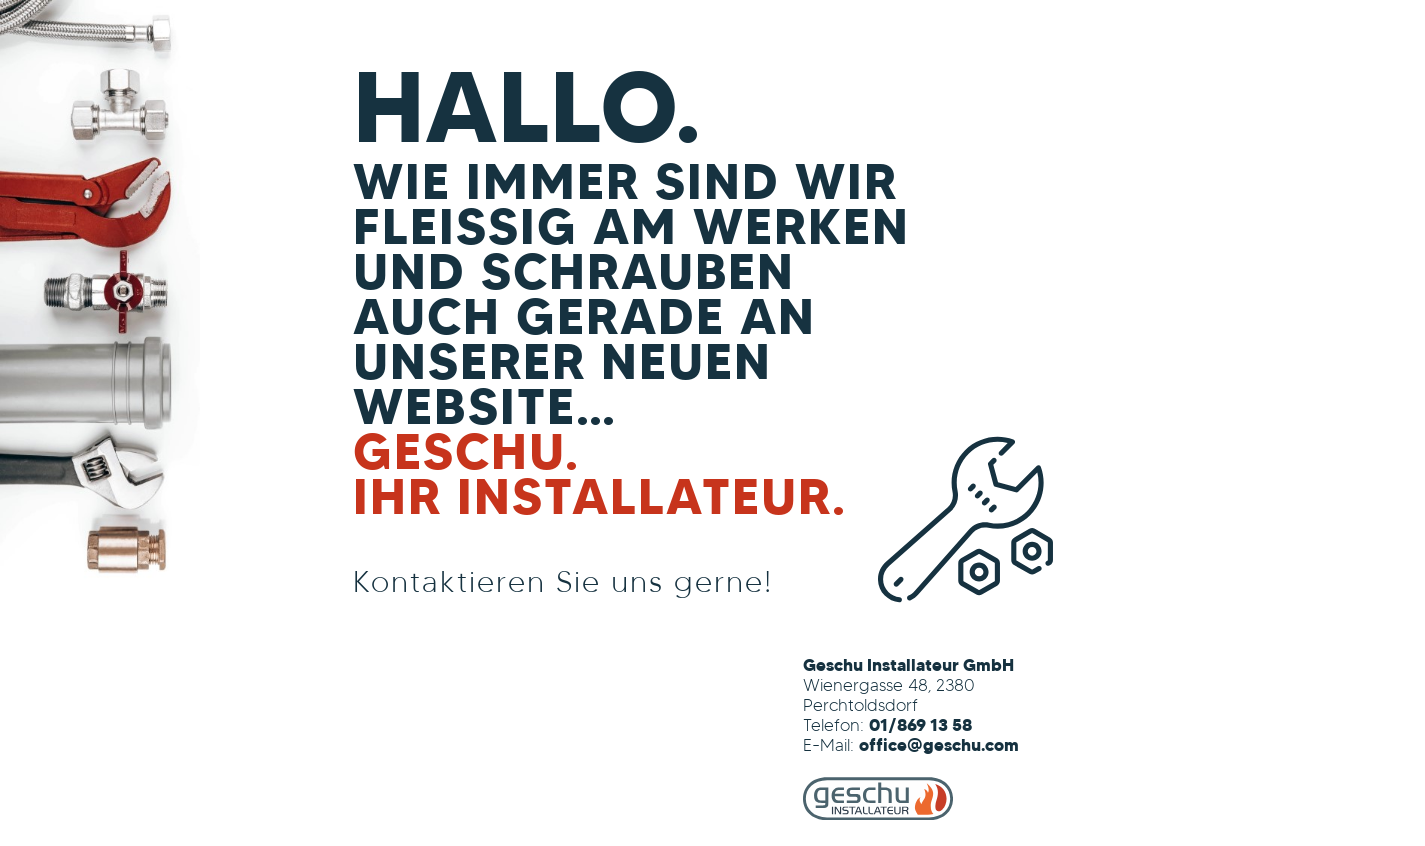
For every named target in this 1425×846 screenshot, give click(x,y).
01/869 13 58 (920, 726)
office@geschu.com (939, 746)
